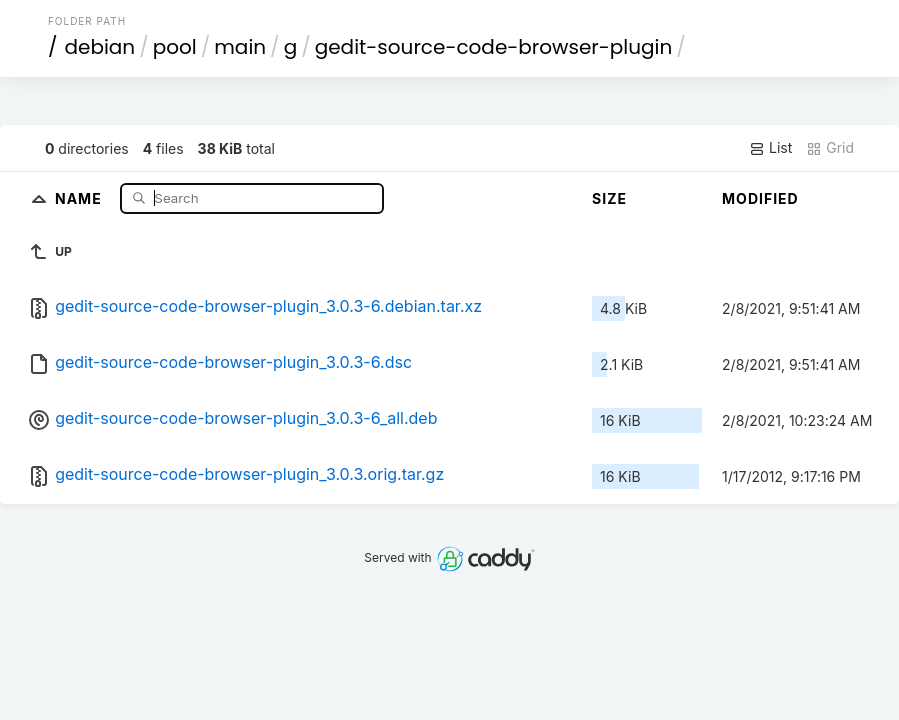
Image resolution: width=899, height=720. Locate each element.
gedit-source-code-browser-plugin (494, 47)
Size (609, 198)
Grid (830, 148)
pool (175, 47)
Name (80, 197)
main (240, 47)
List (770, 148)
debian (99, 47)
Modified (760, 198)
